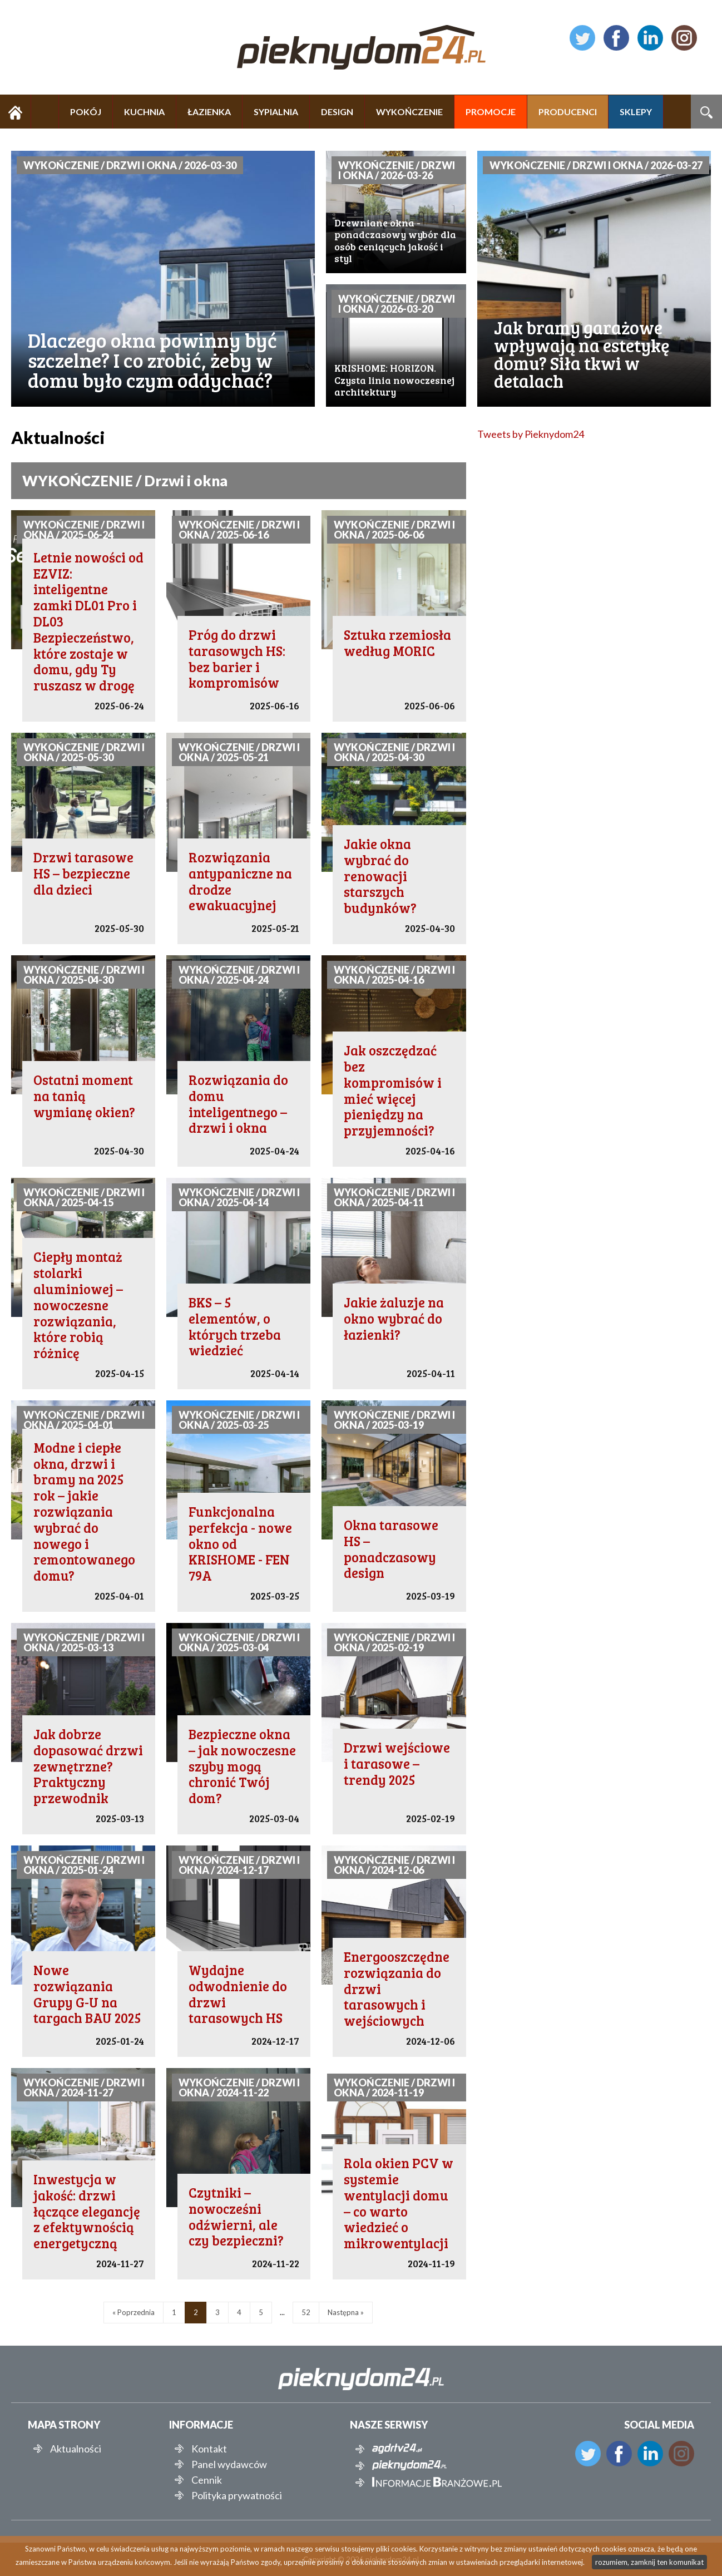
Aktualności (75, 2448)
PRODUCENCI (567, 111)
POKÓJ (85, 111)
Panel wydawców (229, 2464)
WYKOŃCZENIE (409, 111)
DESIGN (337, 111)
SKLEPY (636, 111)
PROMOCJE (491, 111)
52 (305, 2312)
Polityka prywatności (236, 2495)
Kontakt (209, 2448)
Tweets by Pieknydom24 (530, 434)
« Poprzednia (133, 2312)
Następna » (346, 2312)
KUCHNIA (144, 111)
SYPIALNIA (276, 111)
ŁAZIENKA (209, 111)
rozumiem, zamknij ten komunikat (649, 2562)
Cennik (206, 2480)
